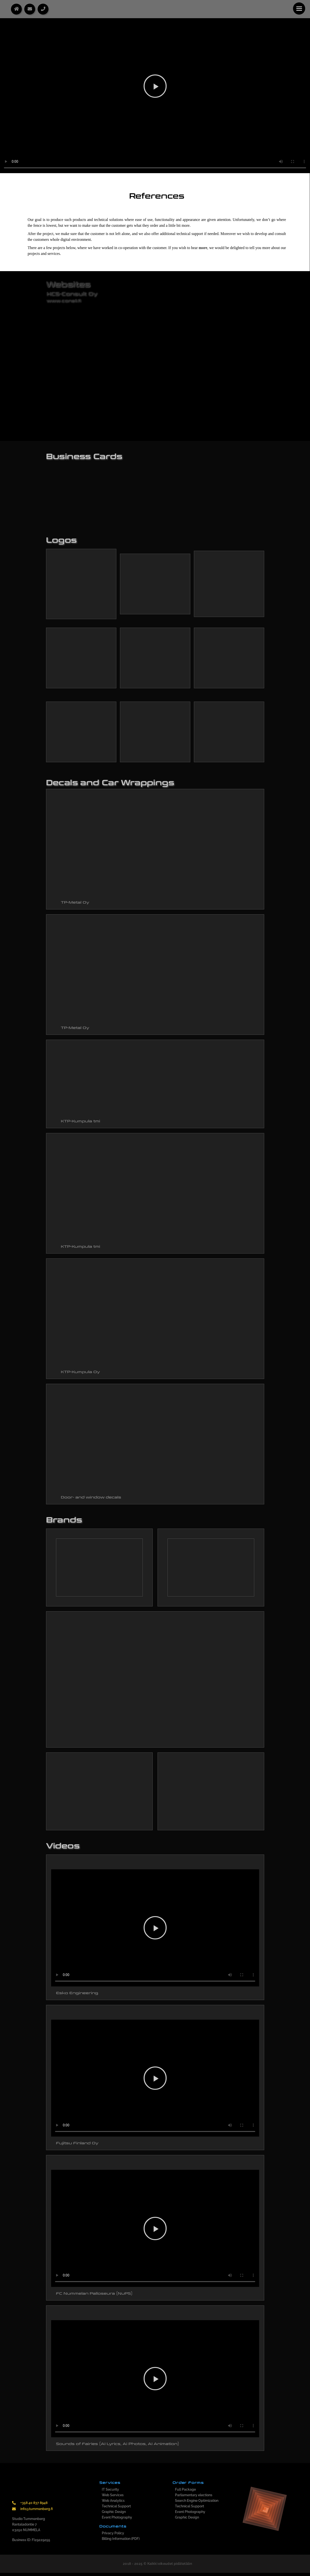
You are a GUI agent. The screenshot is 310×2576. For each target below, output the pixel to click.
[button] (155, 86)
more (203, 248)
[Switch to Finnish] (66, 9)
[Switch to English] (79, 9)
